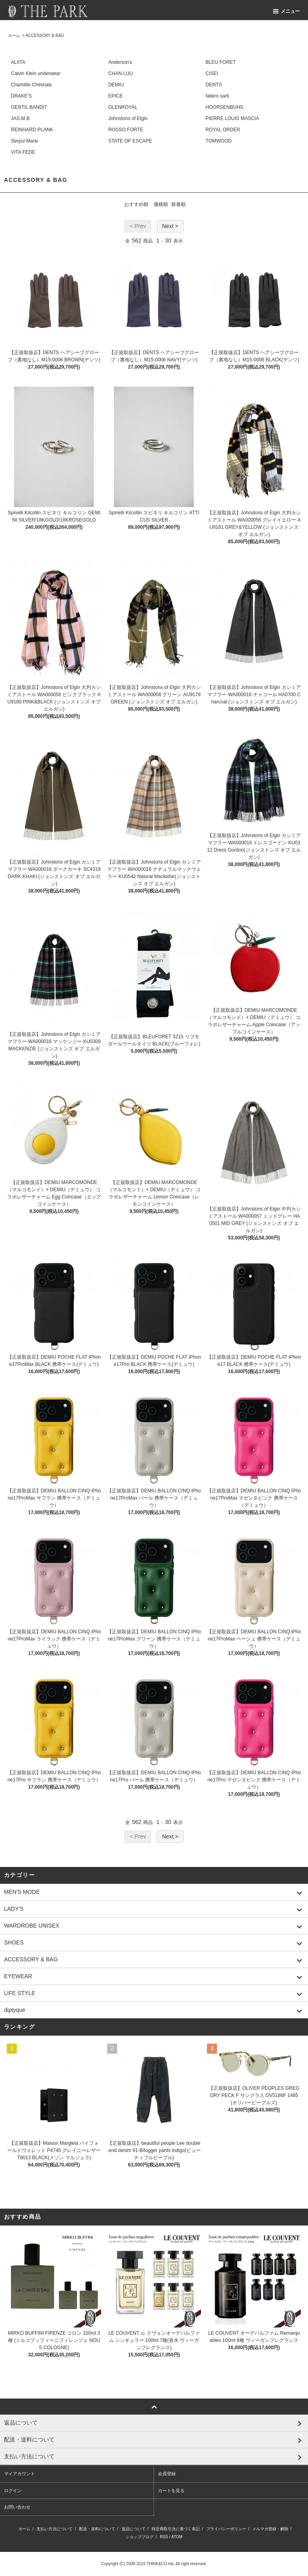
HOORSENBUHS (224, 107)
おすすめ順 (136, 204)
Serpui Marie (24, 141)
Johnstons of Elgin (128, 118)
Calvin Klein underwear (35, 73)
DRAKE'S (21, 96)
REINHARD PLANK (32, 129)
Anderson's (120, 62)
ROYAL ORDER (223, 129)
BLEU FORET (221, 62)
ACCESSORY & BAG (45, 35)
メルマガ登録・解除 (270, 2529)
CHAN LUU (120, 73)
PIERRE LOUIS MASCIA (232, 118)
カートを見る (171, 2490)
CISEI (212, 73)
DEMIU (116, 85)
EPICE (115, 96)
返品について (134, 2529)
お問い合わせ (17, 2507)
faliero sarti (217, 96)
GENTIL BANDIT (29, 107)
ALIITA (18, 62)
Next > (170, 226)
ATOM (176, 2537)
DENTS (214, 85)
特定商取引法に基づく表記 (176, 2529)
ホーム (14, 35)
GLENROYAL (122, 107)
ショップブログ (140, 2537)
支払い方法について (54, 2529)
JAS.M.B (20, 118)
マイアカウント (19, 2473)
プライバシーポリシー (226, 2529)
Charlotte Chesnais (31, 85)
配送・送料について (97, 2529)
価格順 (161, 204)
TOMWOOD (219, 141)
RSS (164, 2537)
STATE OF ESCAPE (130, 141)
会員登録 (167, 2473)
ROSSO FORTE (125, 129)
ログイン (13, 2490)
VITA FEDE (23, 152)
